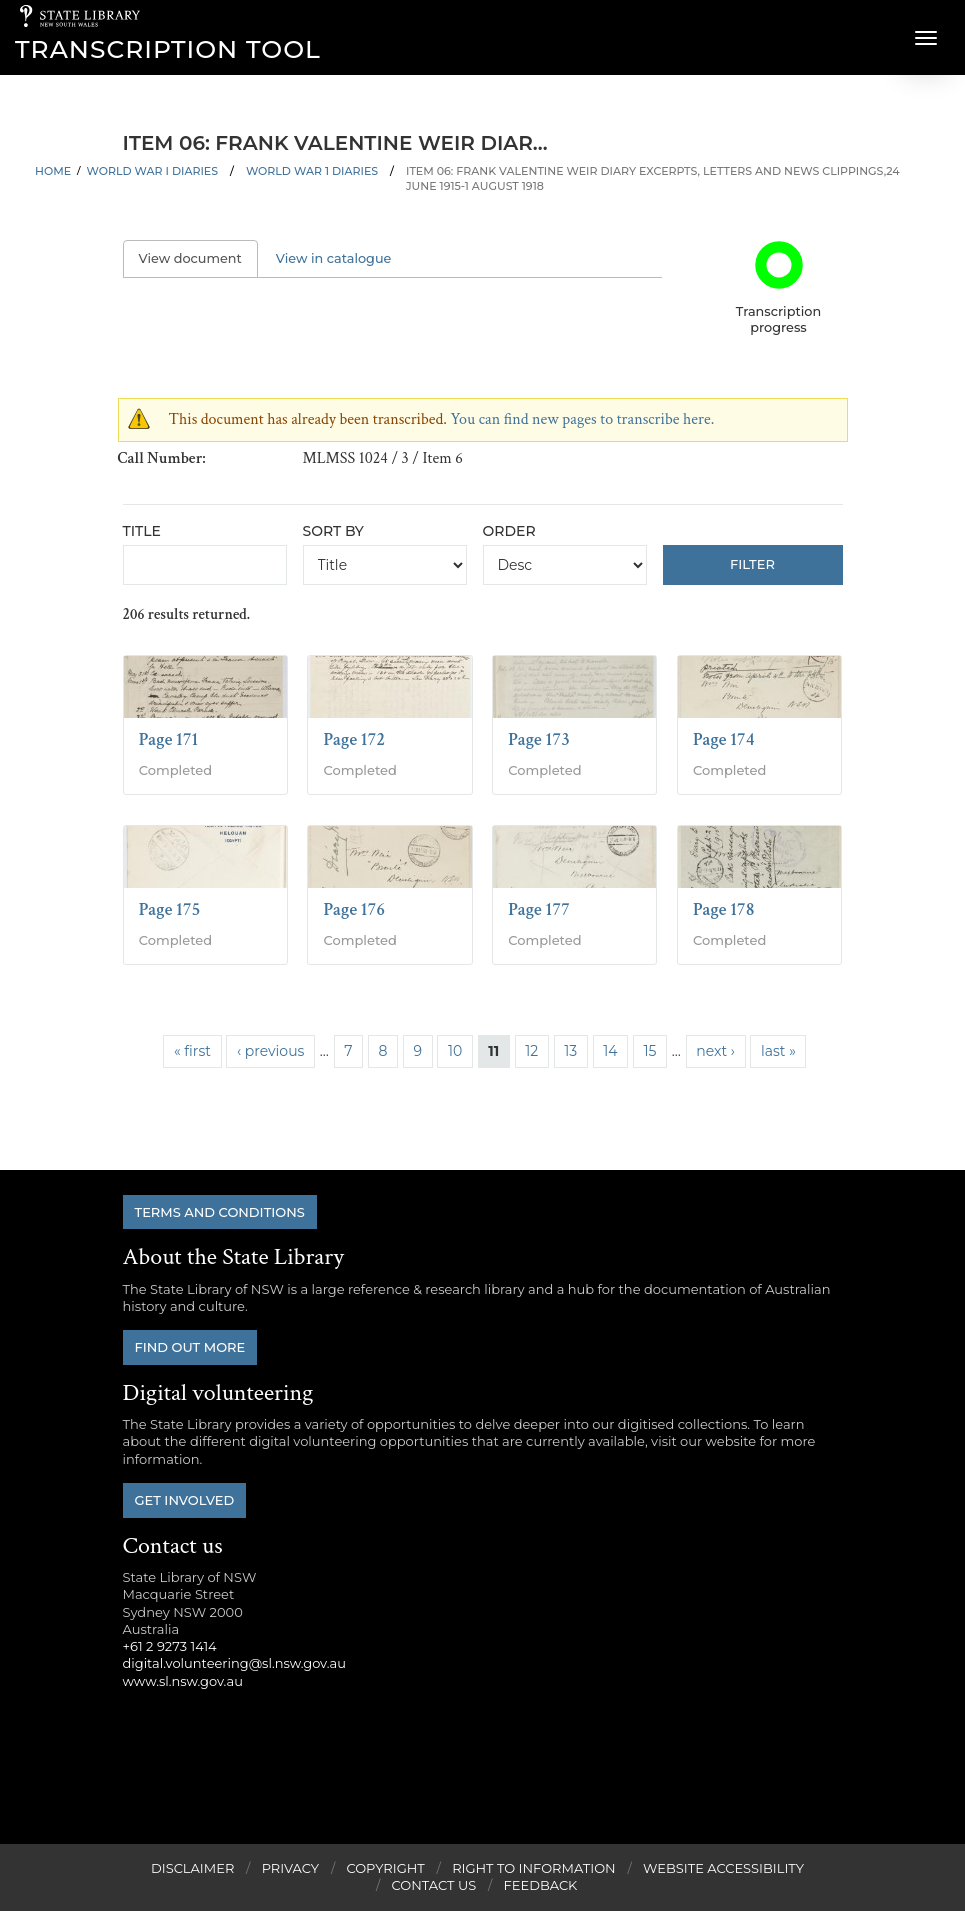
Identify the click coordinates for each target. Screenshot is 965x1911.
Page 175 (170, 909)
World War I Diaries (152, 171)
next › (715, 1051)
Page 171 (169, 739)
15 (649, 1051)
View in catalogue (334, 258)
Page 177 (539, 909)
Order (509, 531)
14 (610, 1051)
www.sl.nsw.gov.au (183, 1681)
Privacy (290, 1868)
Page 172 (354, 739)
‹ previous (270, 1051)
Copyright (385, 1868)
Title (142, 531)
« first (192, 1051)
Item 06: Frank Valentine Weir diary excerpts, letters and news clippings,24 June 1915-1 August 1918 (653, 178)
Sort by (333, 531)
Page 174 (724, 739)
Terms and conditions (220, 1212)
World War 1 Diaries (312, 171)
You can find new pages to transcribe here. (582, 419)
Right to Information (534, 1868)
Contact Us (434, 1885)
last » (778, 1051)
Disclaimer (192, 1868)
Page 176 (354, 909)
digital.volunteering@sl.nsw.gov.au (235, 1663)
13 (570, 1051)
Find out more (190, 1347)
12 (531, 1051)
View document (198, 258)
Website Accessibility (723, 1868)
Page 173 (539, 739)
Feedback (541, 1885)
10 (455, 1051)
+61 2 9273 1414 (170, 1646)
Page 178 (724, 909)
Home (53, 171)
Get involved (185, 1500)
